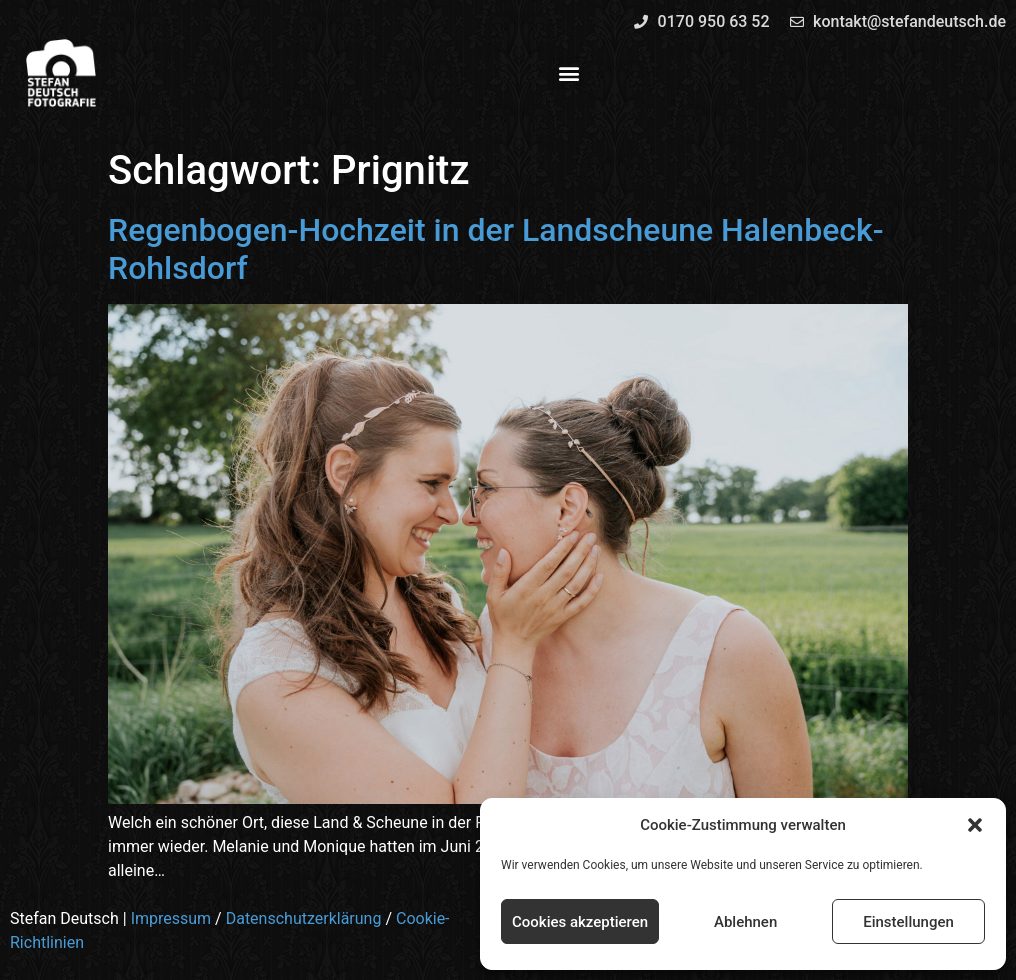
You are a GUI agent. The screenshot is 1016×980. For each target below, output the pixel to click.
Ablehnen (745, 922)
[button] (975, 825)
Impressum (171, 918)
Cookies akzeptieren (580, 922)
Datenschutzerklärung (304, 918)
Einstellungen (908, 922)
